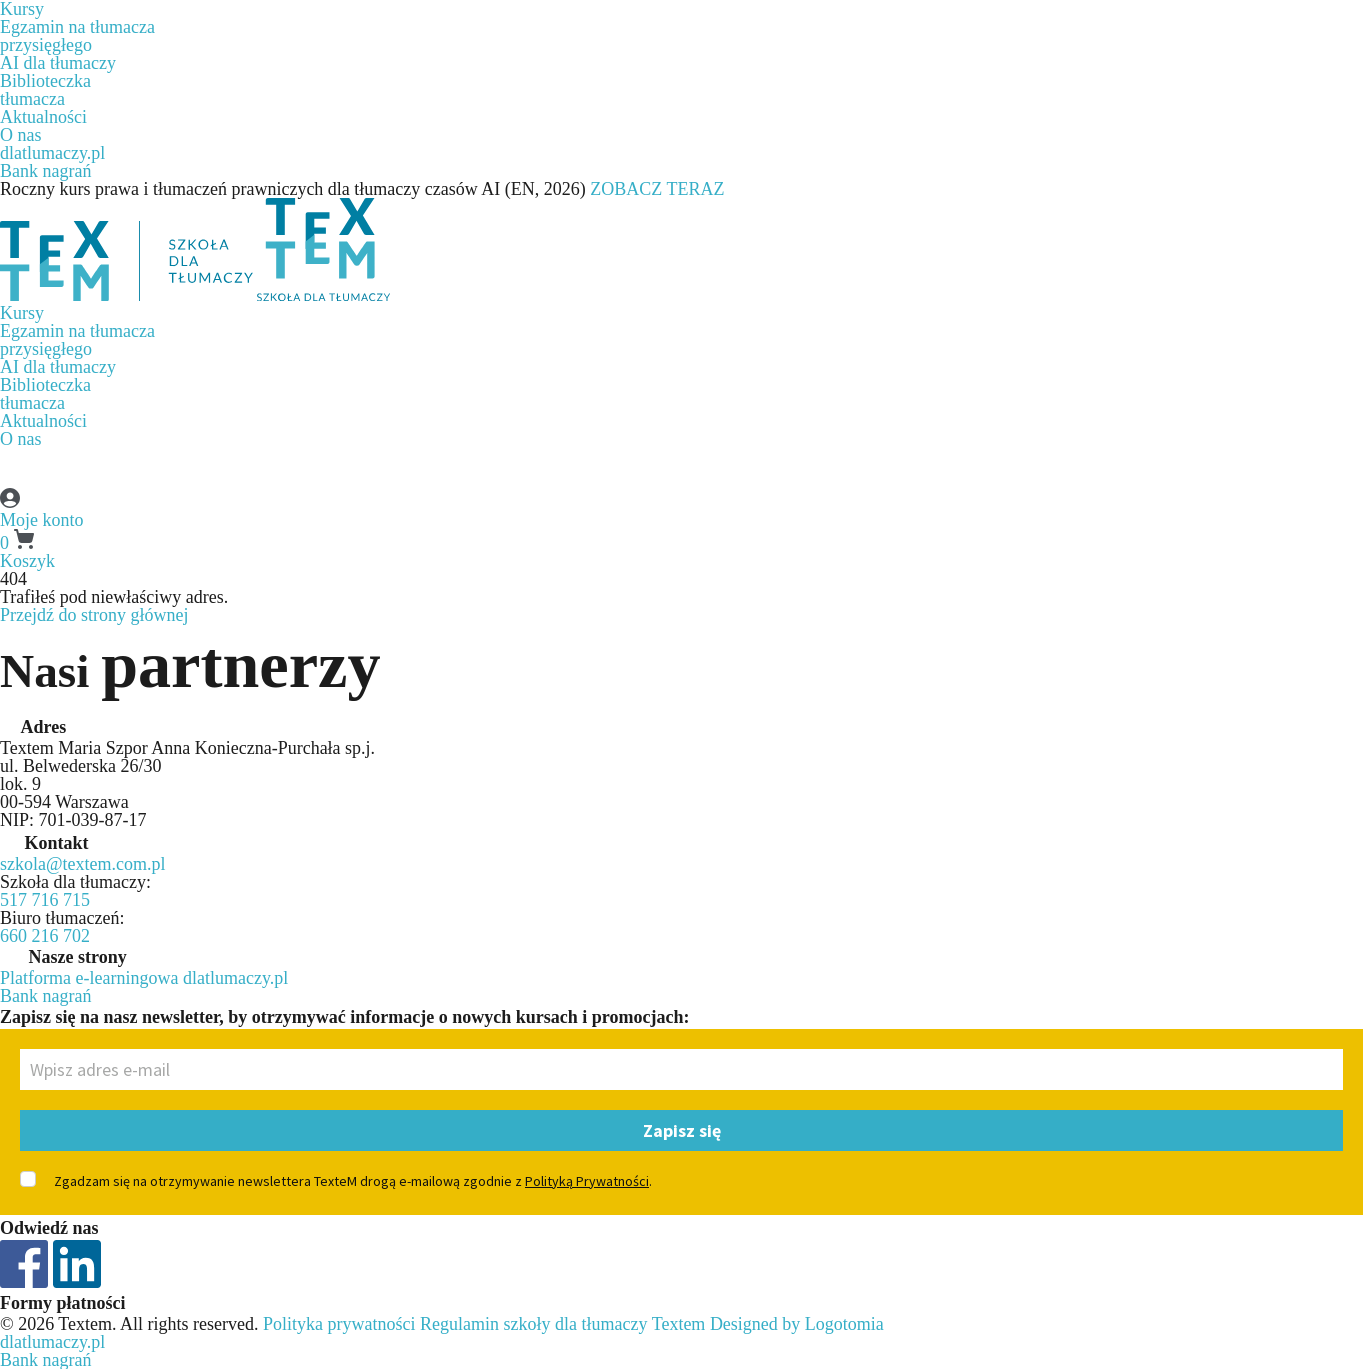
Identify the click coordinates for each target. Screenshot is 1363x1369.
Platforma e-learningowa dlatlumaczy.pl (144, 978)
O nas (21, 135)
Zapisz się (682, 1130)
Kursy (22, 313)
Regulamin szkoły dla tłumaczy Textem (562, 1324)
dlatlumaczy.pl (52, 153)
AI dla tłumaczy (58, 63)
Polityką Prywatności (587, 1181)
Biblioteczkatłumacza (45, 90)
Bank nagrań (45, 171)
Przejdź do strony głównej (94, 615)
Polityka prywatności (339, 1324)
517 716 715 (45, 900)
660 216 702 (45, 936)
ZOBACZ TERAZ (657, 189)
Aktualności (43, 117)
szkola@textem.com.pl (83, 864)
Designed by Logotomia (797, 1324)
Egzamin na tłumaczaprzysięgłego (77, 36)
